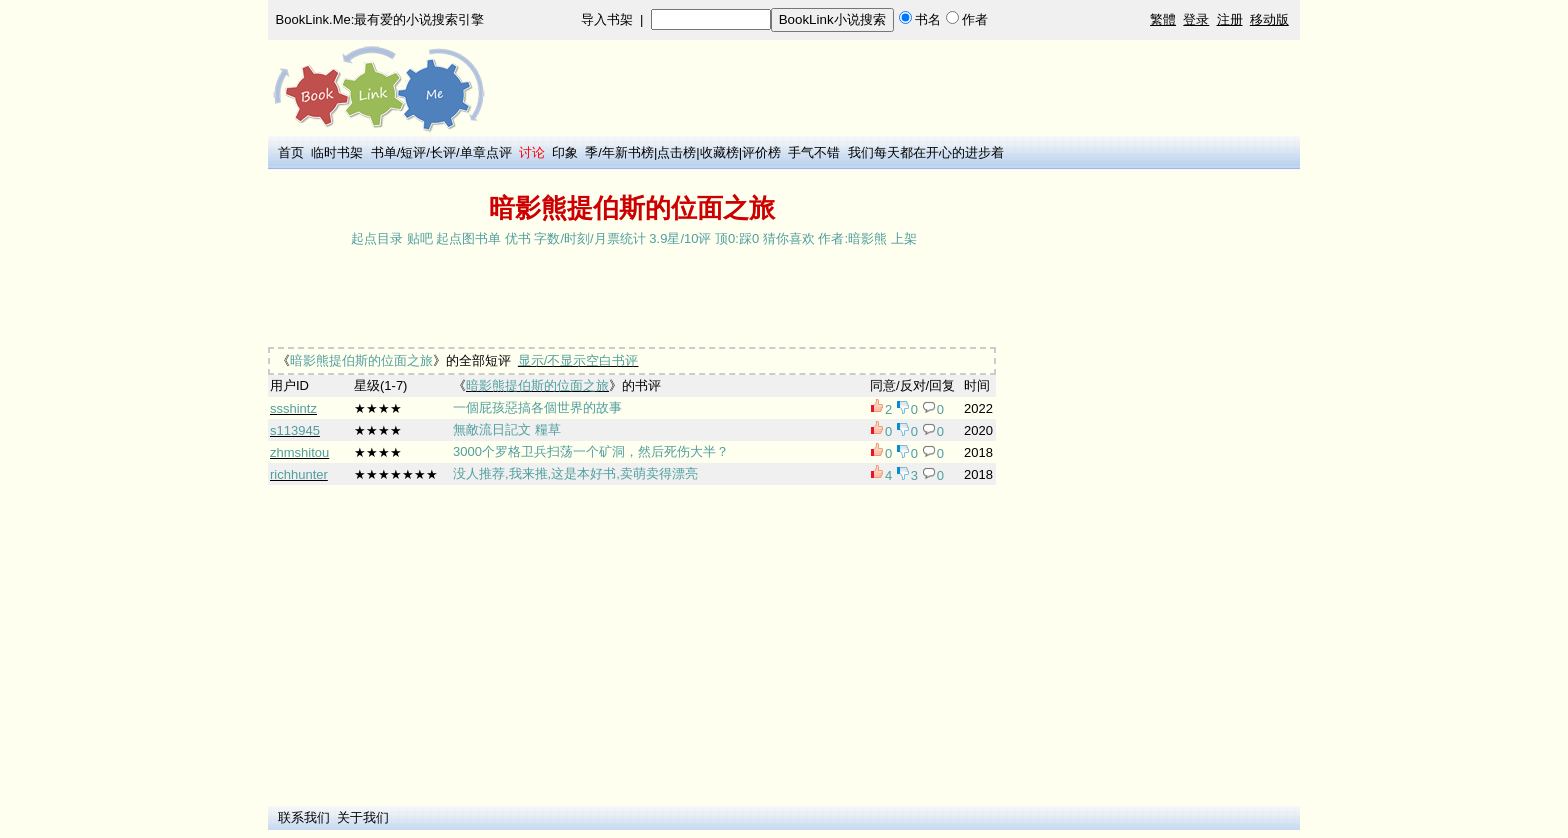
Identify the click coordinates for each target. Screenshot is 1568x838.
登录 (1196, 19)
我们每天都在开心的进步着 (926, 152)
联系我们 (304, 817)
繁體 (1163, 19)
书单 (384, 152)
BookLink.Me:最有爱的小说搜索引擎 (380, 19)
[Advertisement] (632, 299)
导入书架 (607, 19)
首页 (291, 152)
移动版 (1269, 19)
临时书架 (337, 152)
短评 (413, 152)
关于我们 (363, 817)
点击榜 (676, 152)
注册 (1230, 19)
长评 (443, 152)
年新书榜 (628, 152)
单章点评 (486, 152)
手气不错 (814, 152)
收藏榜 (719, 152)
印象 (565, 152)
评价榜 (761, 152)
